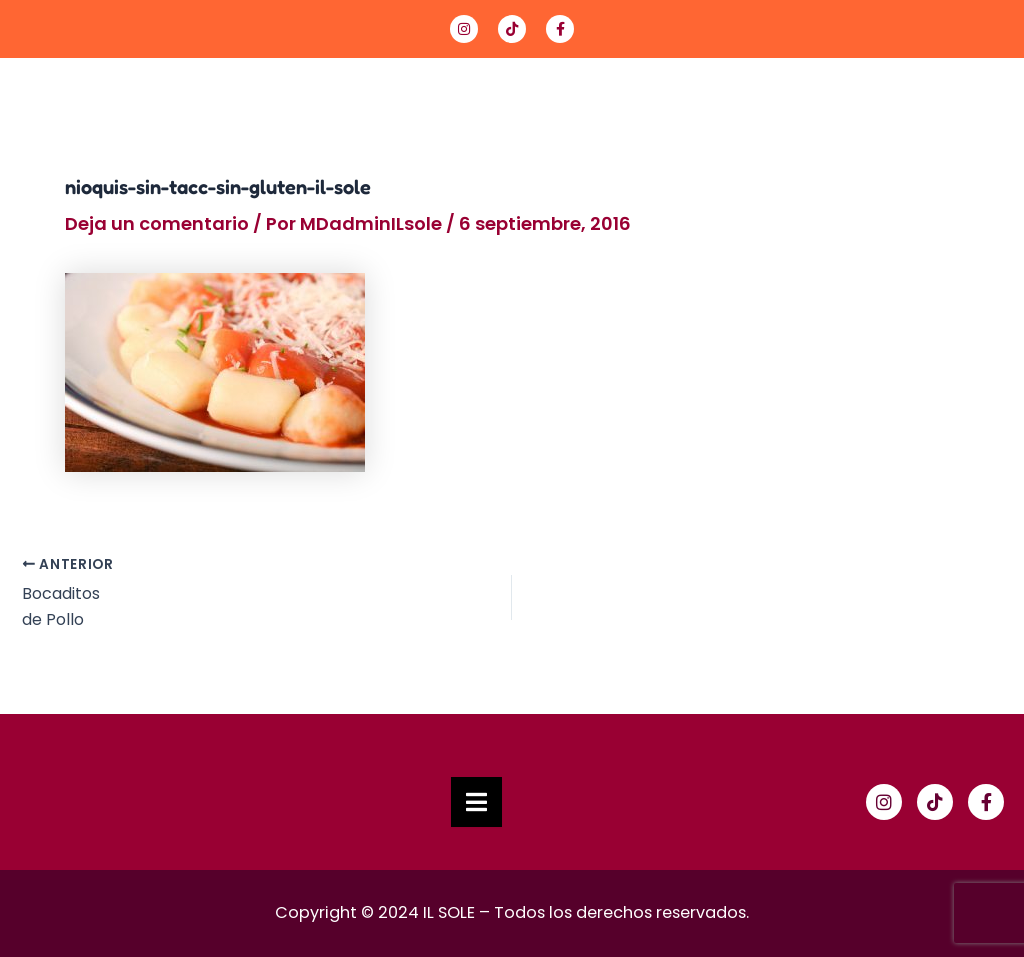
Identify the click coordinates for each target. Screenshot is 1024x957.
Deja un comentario (157, 223)
